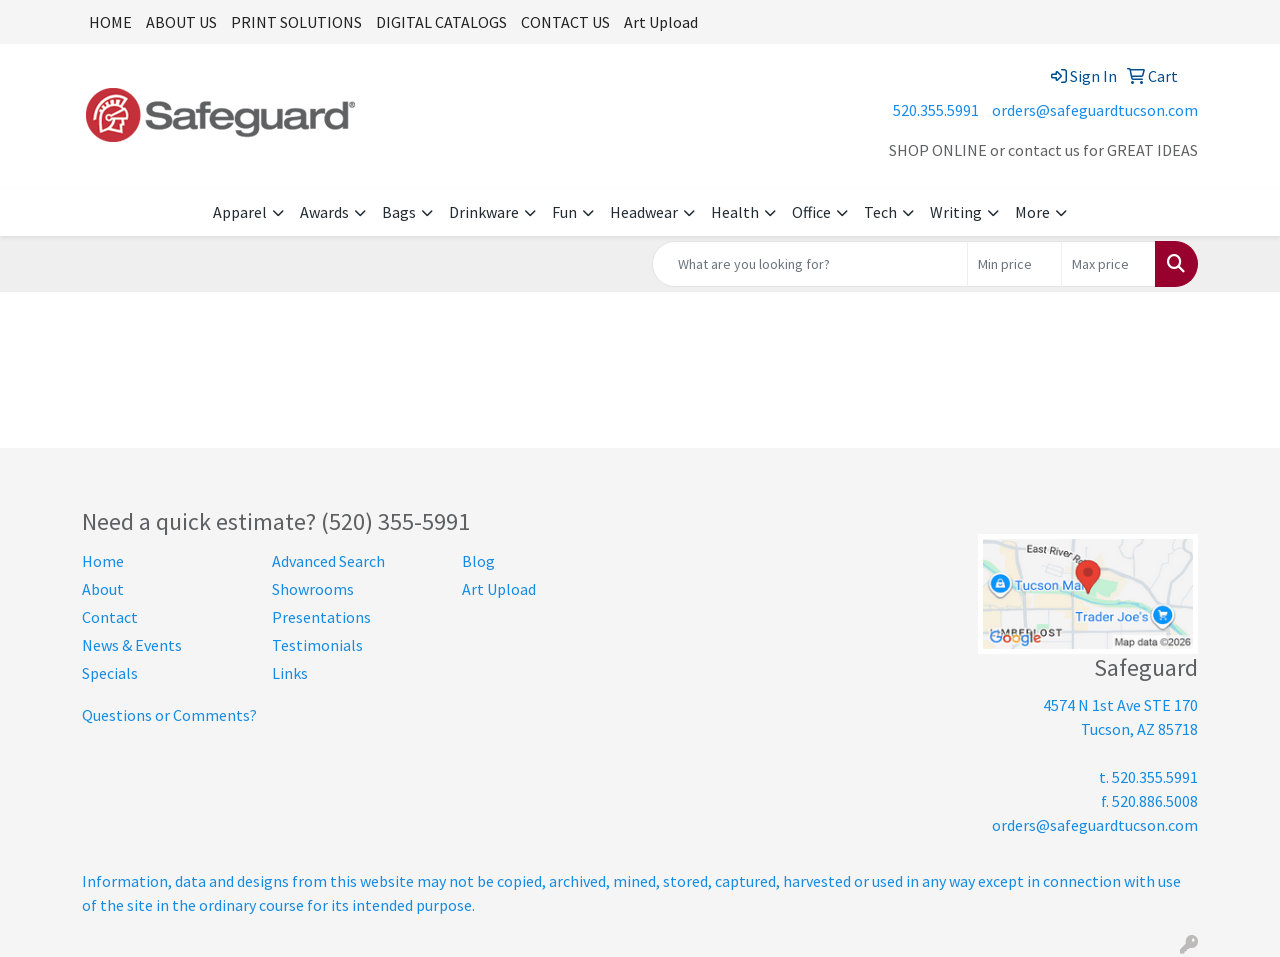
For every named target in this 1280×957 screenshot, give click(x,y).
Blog (478, 561)
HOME (110, 22)
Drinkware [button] (484, 212)
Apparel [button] (240, 212)
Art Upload (661, 22)
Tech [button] (880, 212)
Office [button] (811, 212)
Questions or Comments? (169, 715)
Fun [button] (564, 212)
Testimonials (317, 645)
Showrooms (313, 589)
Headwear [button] (644, 212)
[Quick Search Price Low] (1014, 264)
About (103, 589)
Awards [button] (324, 212)
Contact (110, 617)
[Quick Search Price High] (1108, 264)
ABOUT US (181, 22)
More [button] (1032, 212)
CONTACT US (565, 22)
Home (103, 561)
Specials (110, 673)
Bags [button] (399, 212)
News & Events (132, 645)
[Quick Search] (810, 264)
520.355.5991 (936, 110)
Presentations (321, 617)
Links (290, 673)
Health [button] (735, 212)
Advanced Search (328, 561)
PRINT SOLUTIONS (296, 22)
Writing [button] (956, 212)
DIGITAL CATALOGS (441, 22)
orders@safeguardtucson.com (1095, 110)
